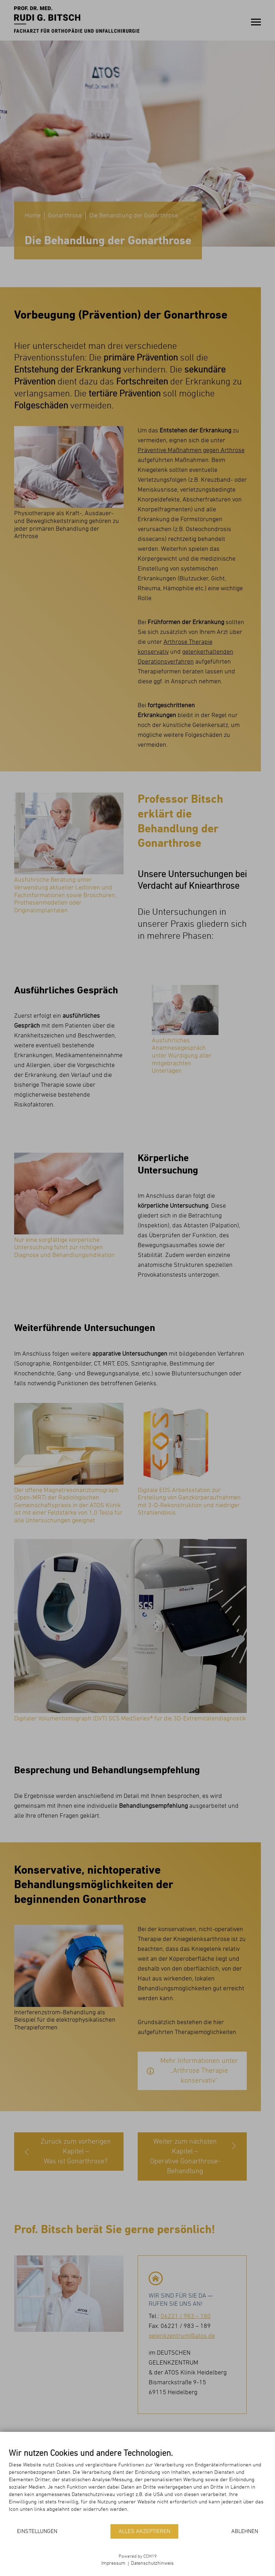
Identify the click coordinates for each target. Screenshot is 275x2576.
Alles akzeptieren (144, 2531)
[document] (137, 2485)
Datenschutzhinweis (152, 2563)
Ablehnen (244, 2531)
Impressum (113, 2563)
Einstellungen (37, 2531)
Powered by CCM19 (138, 2556)
